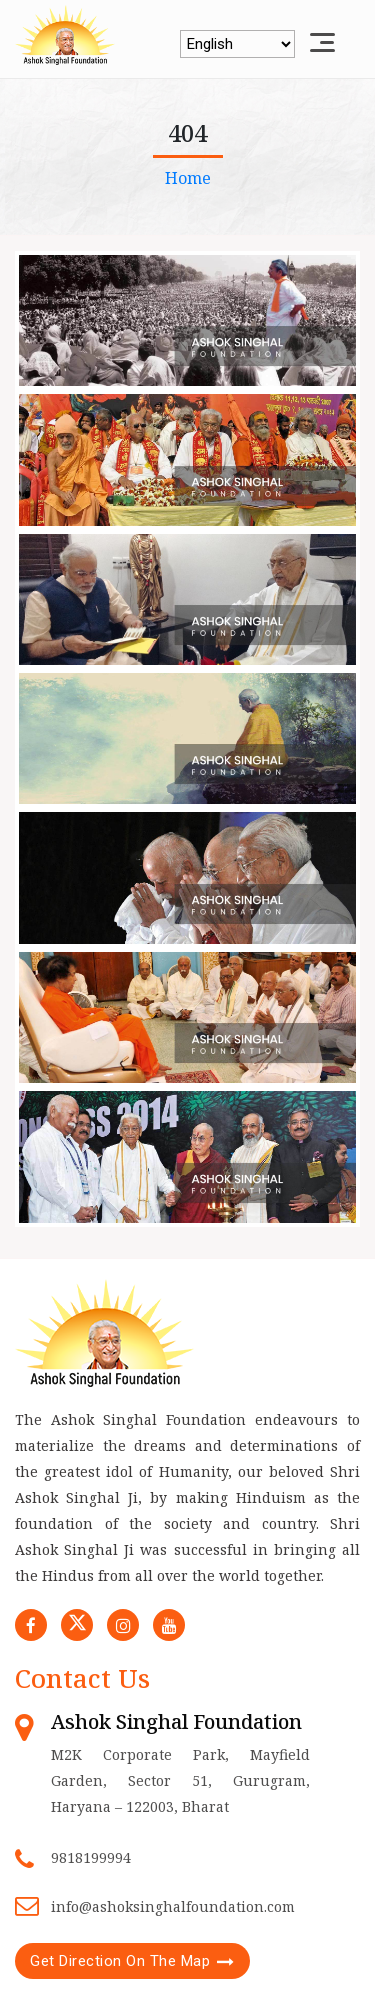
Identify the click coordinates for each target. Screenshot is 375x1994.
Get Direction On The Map (120, 1961)
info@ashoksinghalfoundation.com (173, 1906)
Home (188, 178)
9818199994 (91, 1857)
